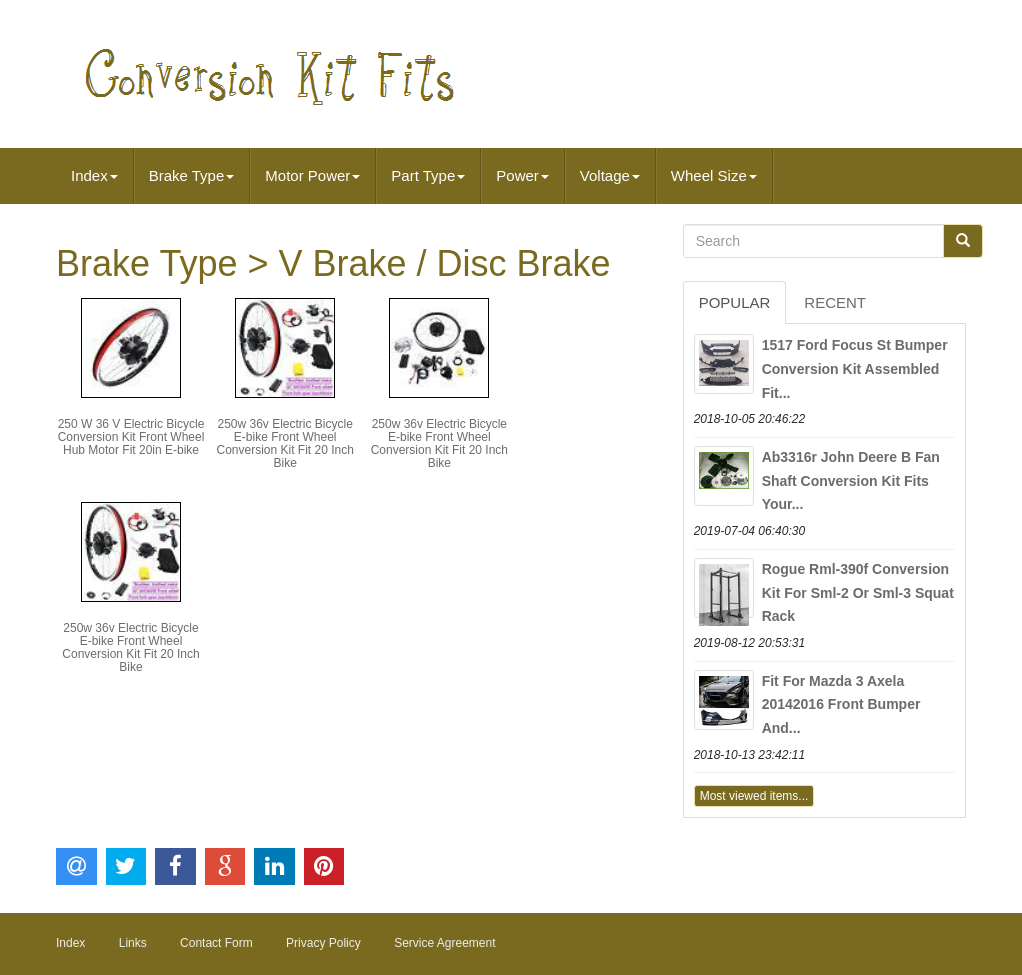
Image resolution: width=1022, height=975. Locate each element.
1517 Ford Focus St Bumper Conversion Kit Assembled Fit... (855, 369)
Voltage (610, 175)
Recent (835, 302)
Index (94, 175)
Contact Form (216, 943)
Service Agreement (444, 943)
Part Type (428, 175)
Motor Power (312, 175)
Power (522, 175)
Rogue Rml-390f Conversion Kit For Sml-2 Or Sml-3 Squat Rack (858, 593)
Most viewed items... (754, 796)
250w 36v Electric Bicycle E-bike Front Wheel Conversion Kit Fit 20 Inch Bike (284, 444)
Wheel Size (714, 175)
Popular (735, 302)
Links (133, 943)
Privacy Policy (323, 943)
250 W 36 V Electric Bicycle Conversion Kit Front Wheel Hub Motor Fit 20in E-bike (131, 437)
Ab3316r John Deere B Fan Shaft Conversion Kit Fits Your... (851, 481)
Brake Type (192, 175)
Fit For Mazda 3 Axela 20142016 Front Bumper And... (841, 705)
